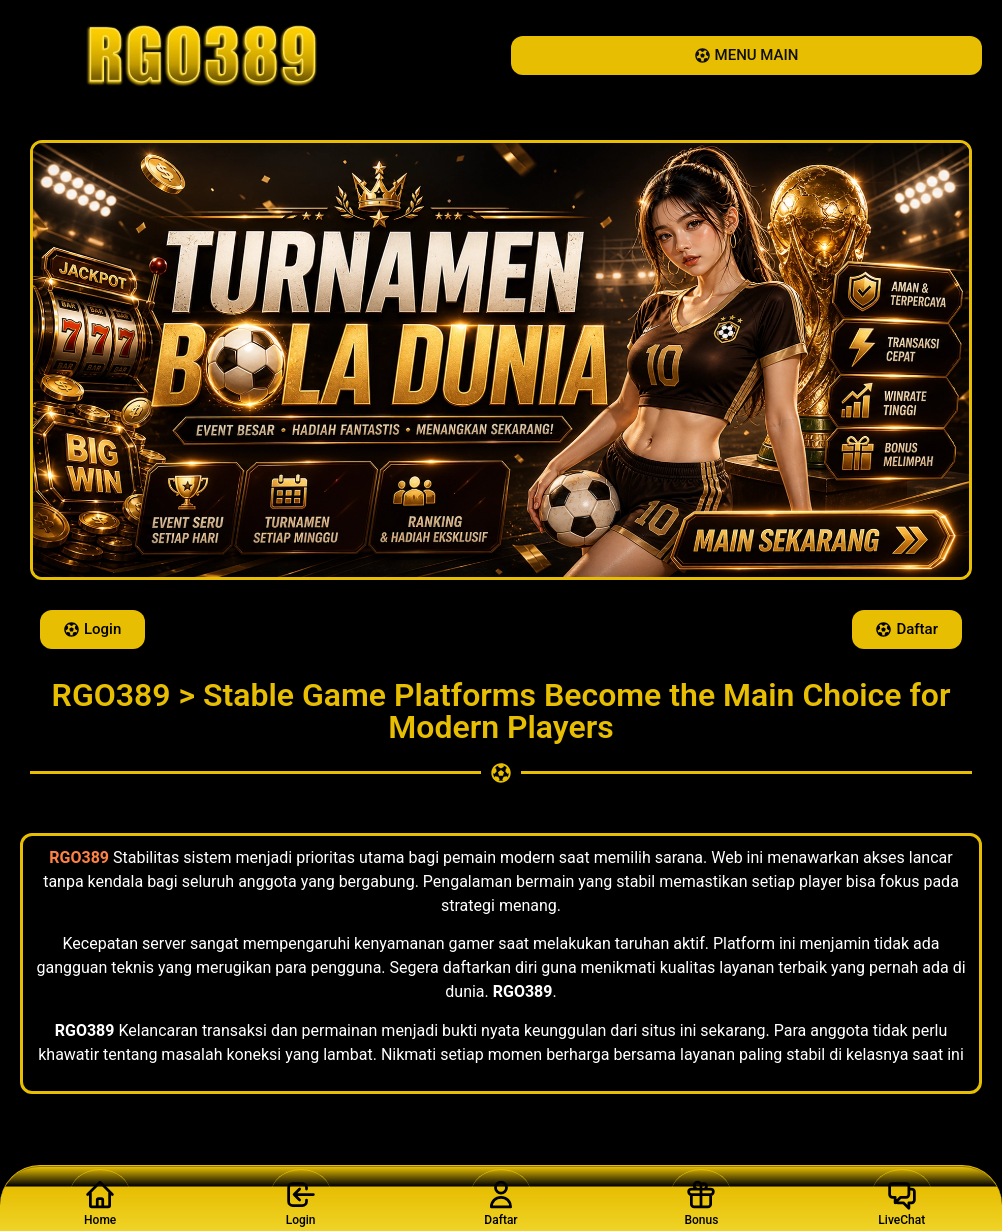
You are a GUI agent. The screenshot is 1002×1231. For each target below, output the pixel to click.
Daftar (501, 1198)
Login (301, 1198)
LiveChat (902, 1198)
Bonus (701, 1198)
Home (100, 1198)
